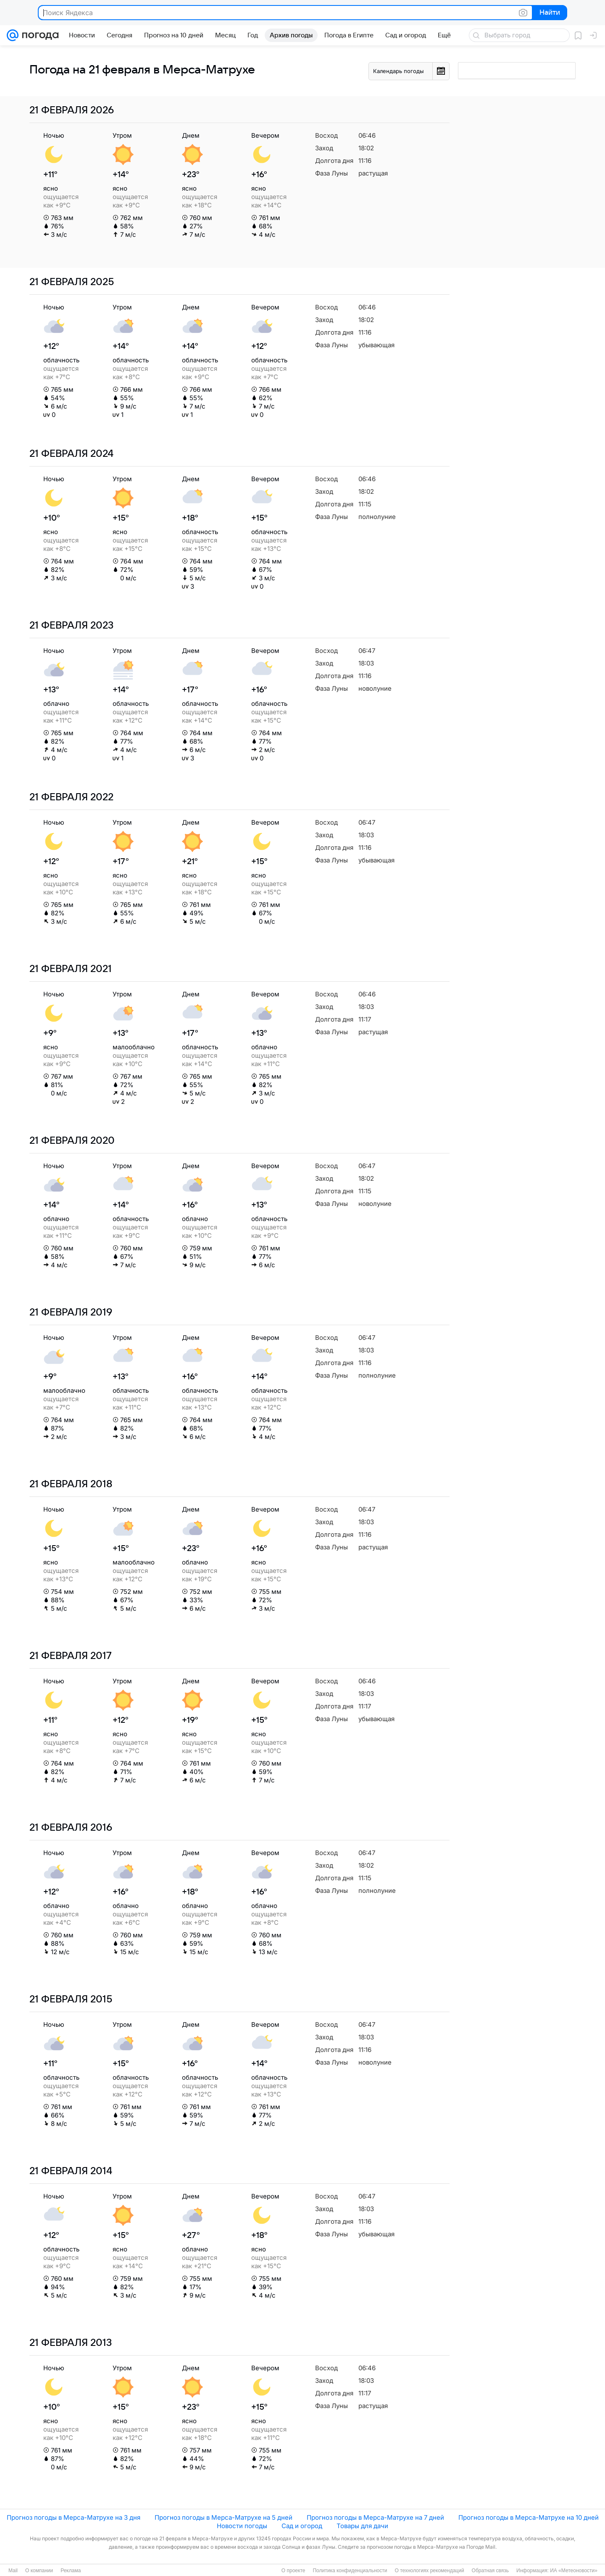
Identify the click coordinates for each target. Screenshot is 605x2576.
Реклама (70, 2570)
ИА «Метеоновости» (573, 2570)
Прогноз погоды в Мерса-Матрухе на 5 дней (223, 2517)
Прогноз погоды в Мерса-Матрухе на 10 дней (528, 2517)
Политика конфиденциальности (350, 2570)
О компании (39, 2570)
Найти (549, 13)
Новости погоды (242, 2526)
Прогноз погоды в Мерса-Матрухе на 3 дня (73, 2517)
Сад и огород (301, 2526)
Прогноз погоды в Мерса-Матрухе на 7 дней (375, 2517)
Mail (13, 2570)
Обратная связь (490, 2570)
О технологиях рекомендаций (429, 2570)
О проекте (293, 2570)
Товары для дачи (362, 2526)
